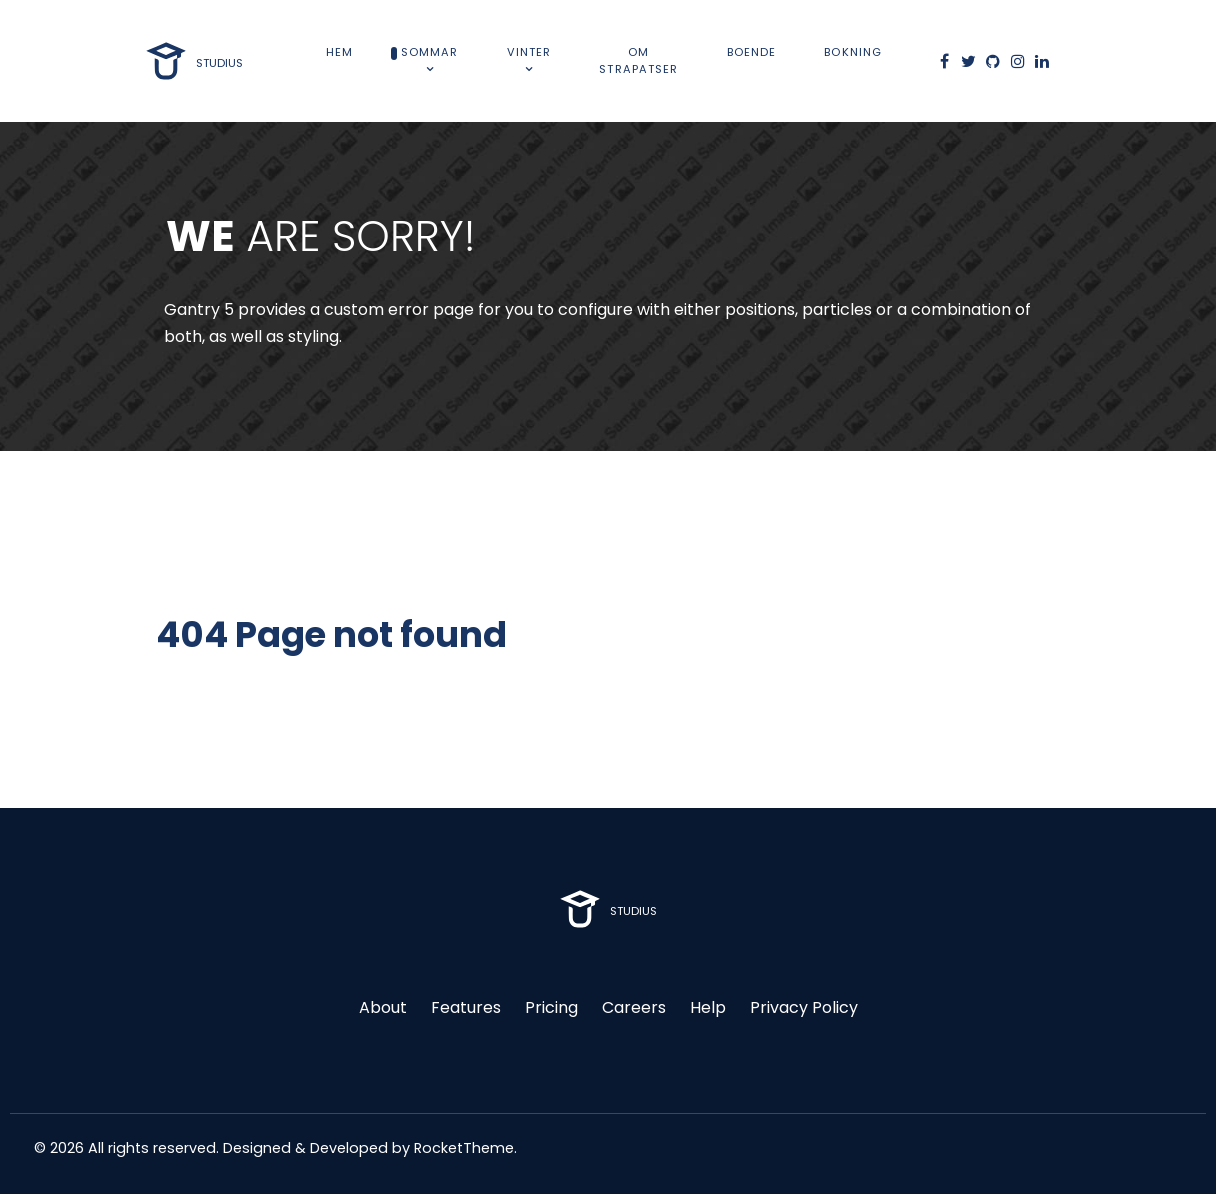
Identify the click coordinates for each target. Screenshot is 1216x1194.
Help (708, 1007)
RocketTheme (464, 1148)
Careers (634, 1007)
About (383, 1007)
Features (466, 1007)
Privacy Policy (804, 1007)
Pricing (551, 1007)
